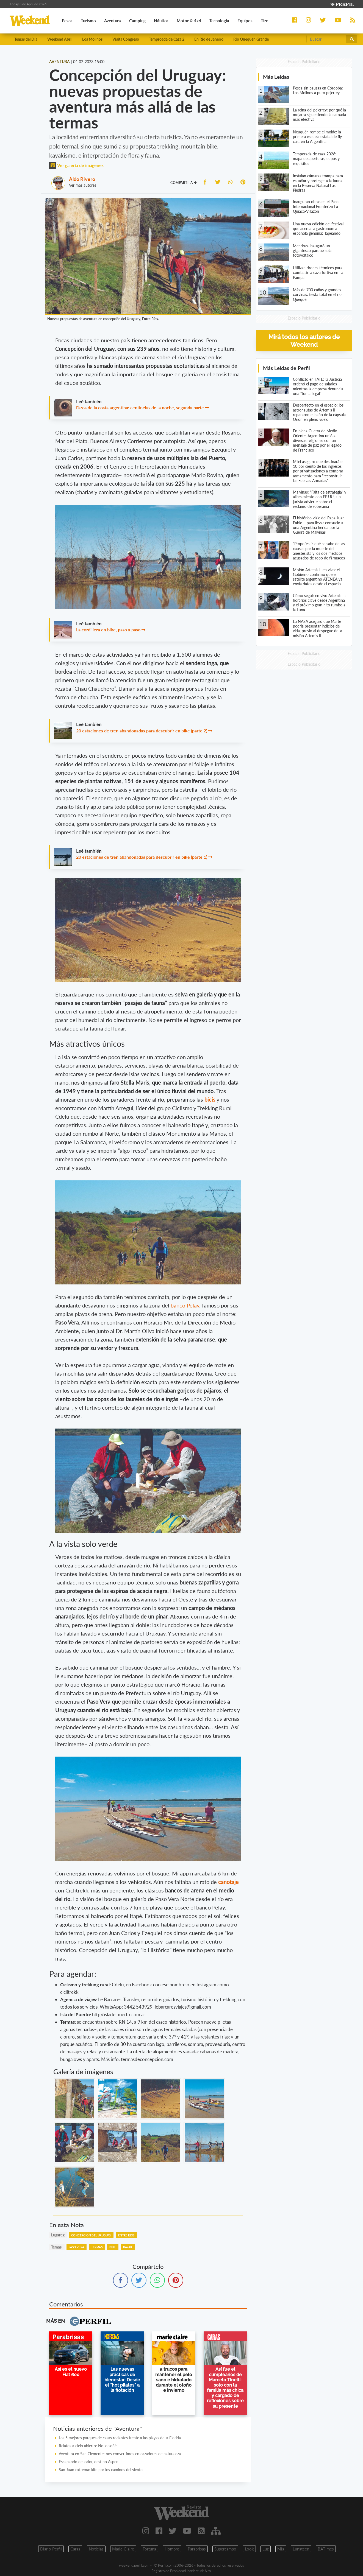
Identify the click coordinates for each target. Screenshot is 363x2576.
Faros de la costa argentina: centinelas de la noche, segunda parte (140, 407)
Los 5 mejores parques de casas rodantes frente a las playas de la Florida (120, 2437)
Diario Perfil (51, 2548)
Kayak (127, 2247)
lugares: (58, 2235)
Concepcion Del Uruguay (91, 2235)
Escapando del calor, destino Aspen (88, 2461)
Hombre (172, 2548)
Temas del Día (25, 39)
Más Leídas (276, 77)
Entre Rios (126, 2235)
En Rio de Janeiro (208, 39)
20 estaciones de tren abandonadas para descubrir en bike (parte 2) (141, 730)
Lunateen (301, 2548)
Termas (96, 2247)
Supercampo (225, 2548)
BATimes (326, 2548)
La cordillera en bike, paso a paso (108, 629)
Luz (265, 2548)
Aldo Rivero (82, 179)
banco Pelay (185, 1305)
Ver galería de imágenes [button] (76, 165)
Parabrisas (197, 2548)
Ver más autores (82, 185)
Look (249, 2548)
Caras (75, 2548)
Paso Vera (76, 2247)
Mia (280, 2548)
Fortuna (149, 2548)
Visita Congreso (125, 39)
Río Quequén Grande (251, 39)
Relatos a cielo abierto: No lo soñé (88, 2445)
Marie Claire (123, 2548)
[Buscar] (326, 39)
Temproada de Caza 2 (166, 39)
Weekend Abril (59, 39)
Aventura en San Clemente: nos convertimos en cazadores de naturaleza (120, 2453)
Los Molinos (92, 39)
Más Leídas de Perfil (286, 368)
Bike (112, 2247)
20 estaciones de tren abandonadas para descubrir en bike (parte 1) (141, 856)
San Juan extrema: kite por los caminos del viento (101, 2469)
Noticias (96, 2548)
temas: (57, 2247)
